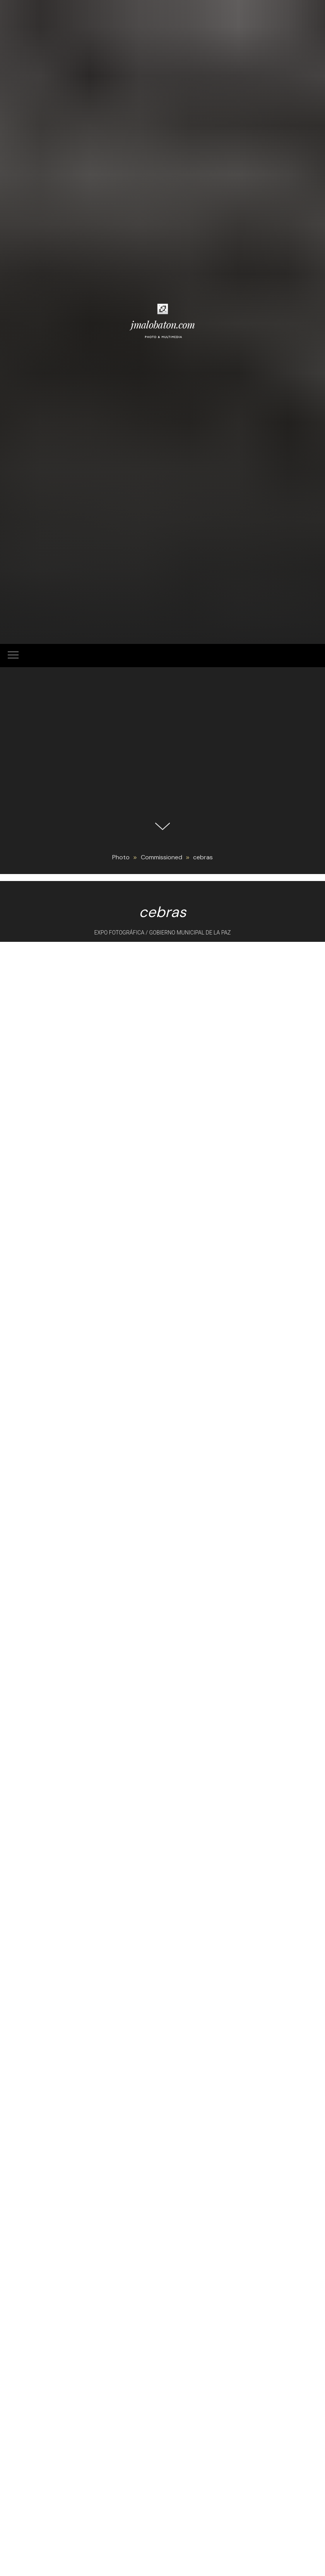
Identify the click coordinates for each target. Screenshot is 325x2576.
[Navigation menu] (13, 655)
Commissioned (161, 857)
